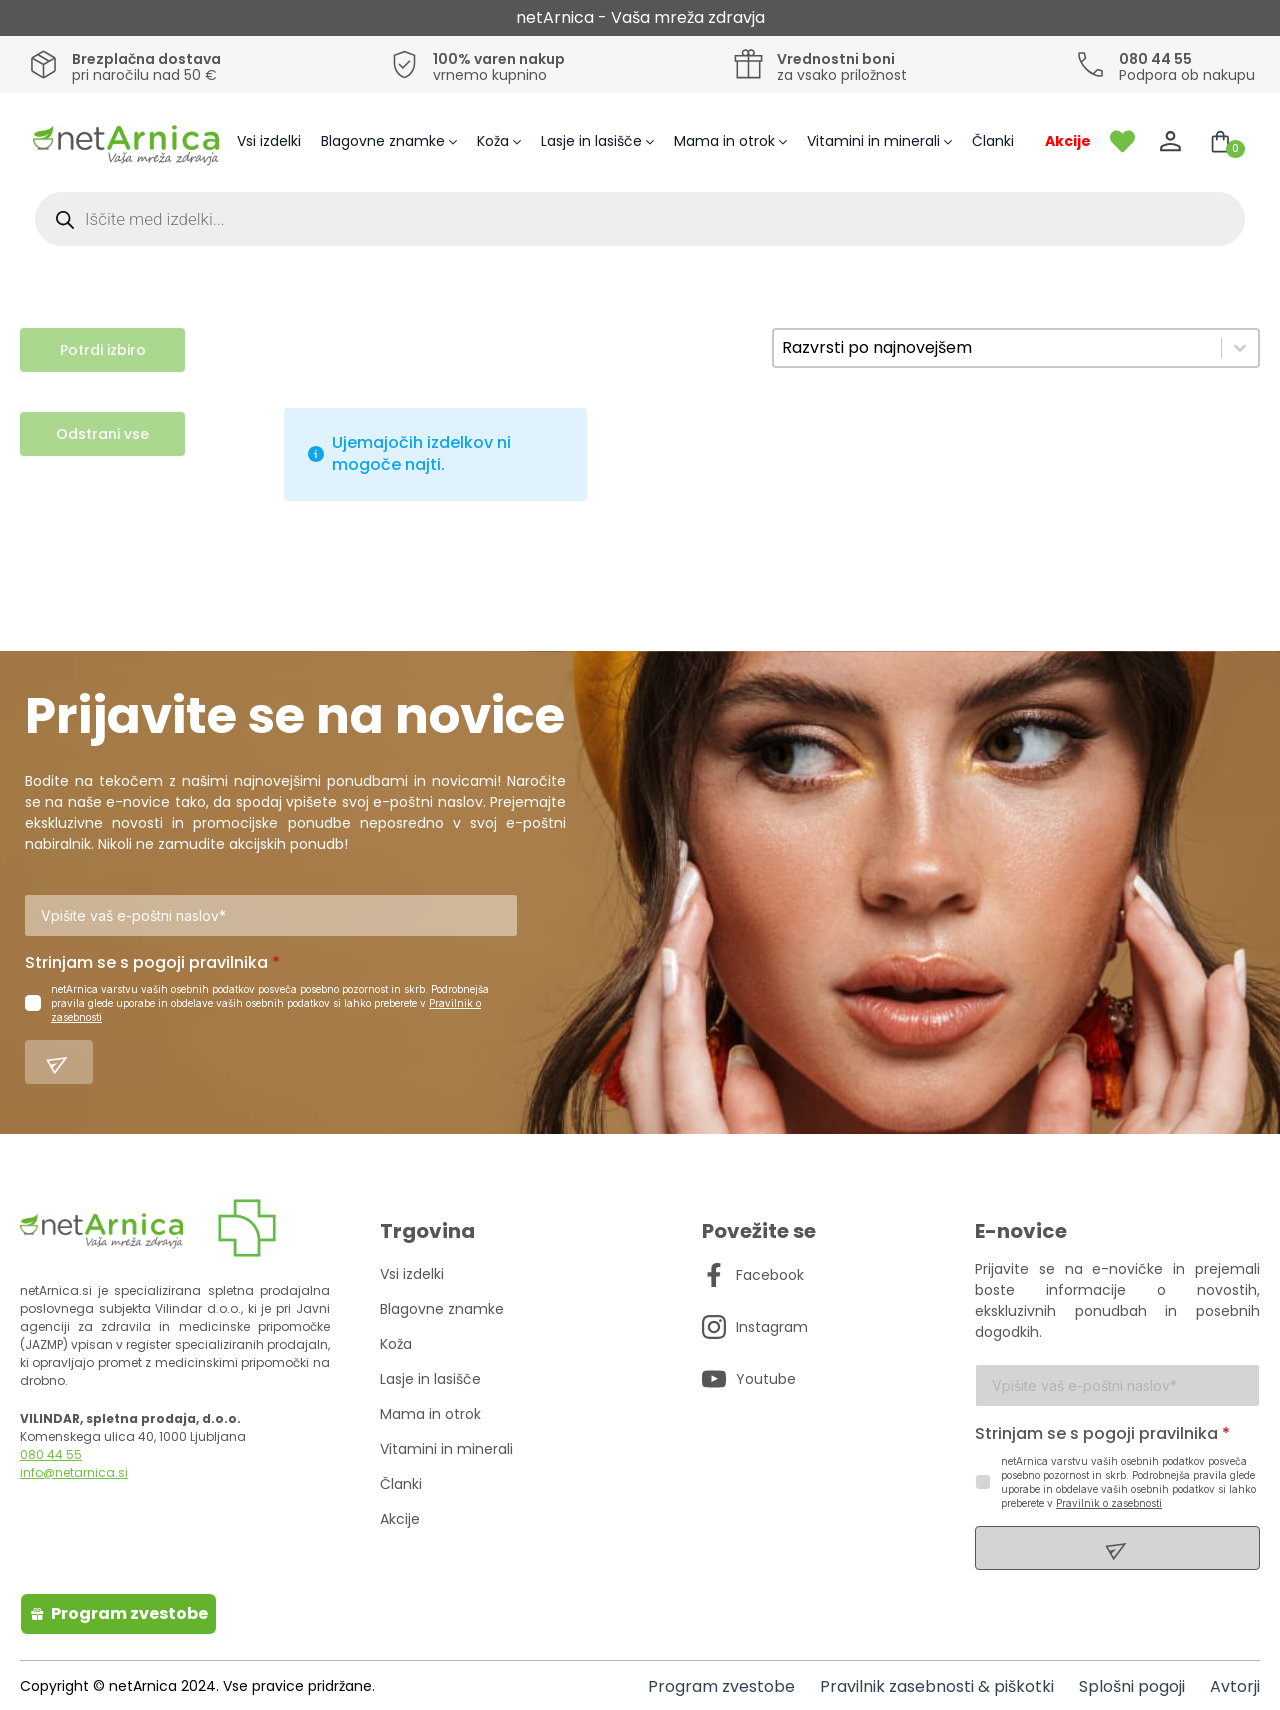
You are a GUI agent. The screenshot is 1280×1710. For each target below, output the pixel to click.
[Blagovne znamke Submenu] (456, 141)
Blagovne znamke (383, 141)
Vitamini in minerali (873, 141)
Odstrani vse (102, 434)
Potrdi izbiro (103, 350)
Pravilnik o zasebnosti (1109, 1505)
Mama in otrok (724, 141)
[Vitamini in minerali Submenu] (951, 141)
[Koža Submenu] (520, 141)
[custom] (714, 1277)
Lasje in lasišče (591, 141)
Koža (493, 141)
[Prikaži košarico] (1220, 142)
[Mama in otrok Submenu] (786, 141)
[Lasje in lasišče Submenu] (653, 141)
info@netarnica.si (74, 1474)
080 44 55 (51, 1456)
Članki (993, 141)
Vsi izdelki (269, 141)
